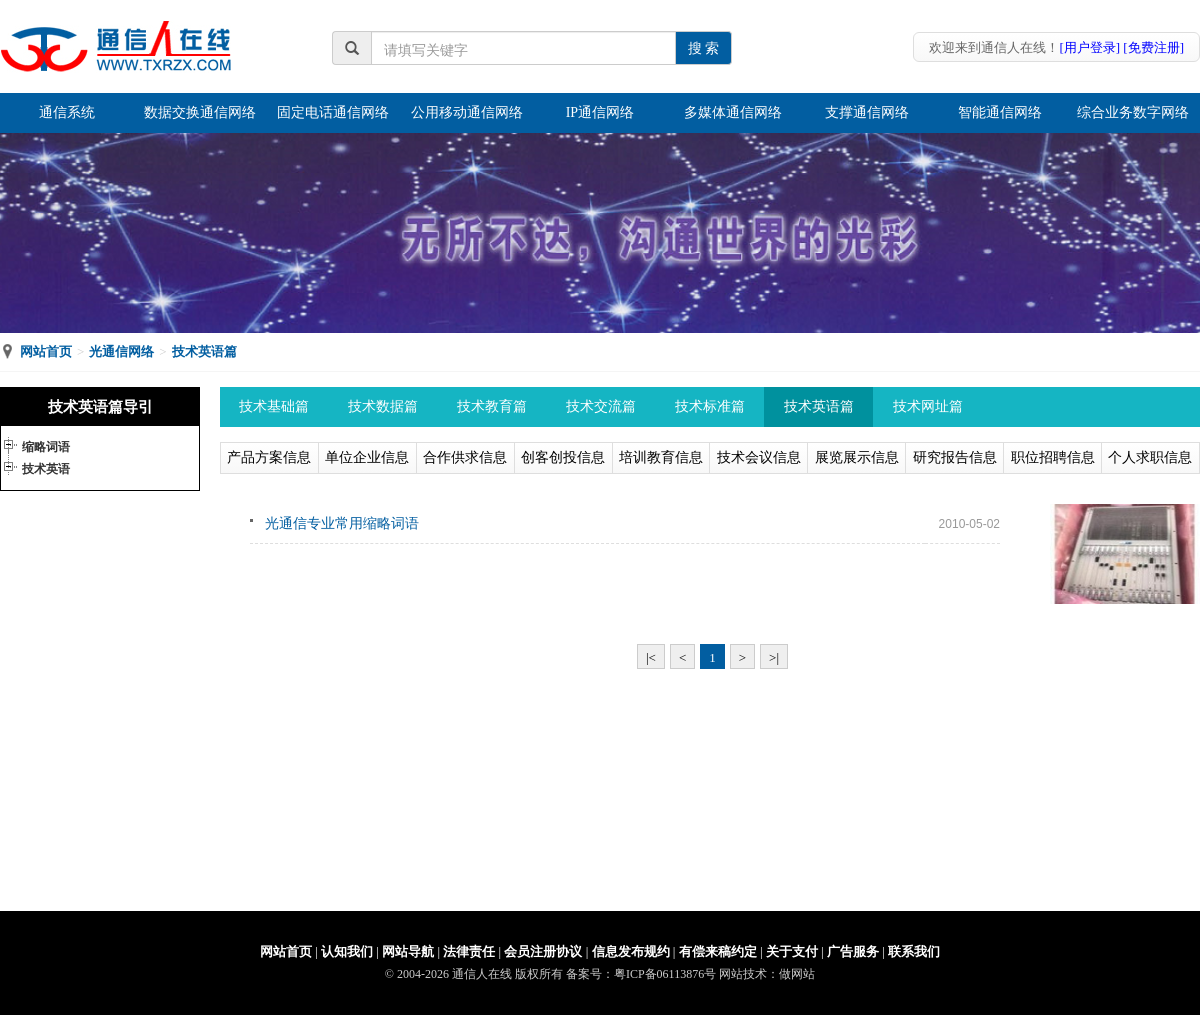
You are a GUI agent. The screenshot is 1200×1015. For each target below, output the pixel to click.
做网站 (797, 974)
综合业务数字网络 (1133, 112)
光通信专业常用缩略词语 (342, 523)
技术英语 (46, 469)
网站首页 (46, 351)
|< (651, 657)
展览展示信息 (857, 457)
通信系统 (67, 112)
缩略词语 (46, 447)
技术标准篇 (710, 406)
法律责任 (469, 951)
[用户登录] (1089, 47)
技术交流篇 (601, 406)
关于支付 (792, 951)
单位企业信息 (367, 457)
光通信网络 (121, 351)
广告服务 (853, 951)
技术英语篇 (204, 351)
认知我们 (347, 951)
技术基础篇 (274, 406)
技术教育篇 (492, 406)
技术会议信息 (759, 457)
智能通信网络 (1000, 112)
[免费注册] (1153, 47)
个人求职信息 (1150, 457)
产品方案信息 (269, 457)
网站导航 (408, 951)
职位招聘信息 (1053, 457)
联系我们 (914, 951)
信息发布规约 (631, 951)
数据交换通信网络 (200, 112)
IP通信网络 (600, 112)
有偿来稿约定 (718, 951)
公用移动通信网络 (467, 112)
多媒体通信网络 (733, 112)
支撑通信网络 (867, 112)
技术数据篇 (383, 406)
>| (774, 657)
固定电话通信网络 (333, 112)
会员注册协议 (543, 951)
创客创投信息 (563, 457)
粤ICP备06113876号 (665, 974)
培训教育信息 (661, 457)
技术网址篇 (928, 406)
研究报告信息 (955, 457)
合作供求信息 (465, 457)
